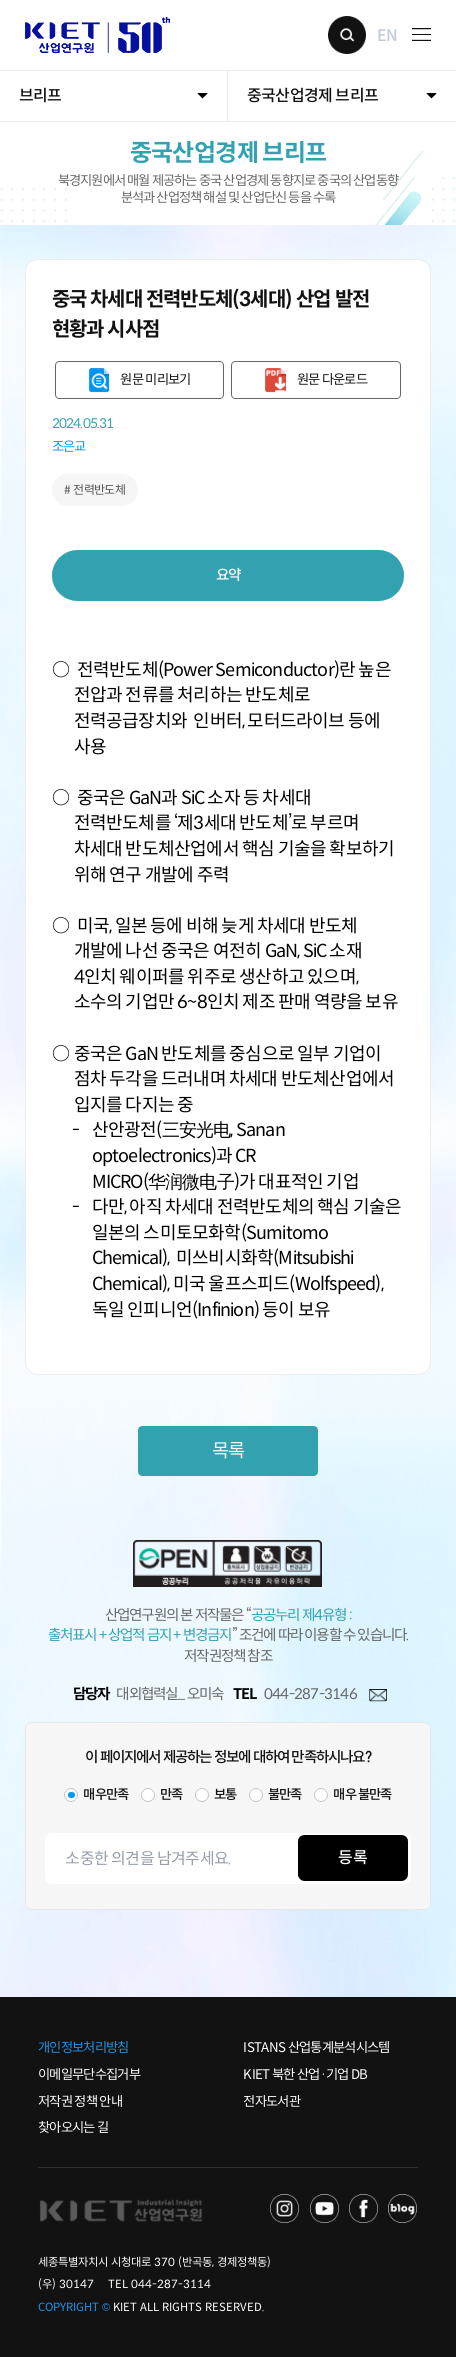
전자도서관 (271, 2101)
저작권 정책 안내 (80, 2101)
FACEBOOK (364, 2209)
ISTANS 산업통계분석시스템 (316, 2047)
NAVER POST (403, 2209)
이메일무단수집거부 (89, 2074)
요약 (228, 575)
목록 (228, 1450)
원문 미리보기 (155, 379)
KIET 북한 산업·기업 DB (305, 2074)
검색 (347, 35)
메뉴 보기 (421, 34)
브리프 (40, 95)
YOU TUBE (325, 2209)
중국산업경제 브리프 (312, 95)
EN (387, 34)
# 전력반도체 (94, 489)
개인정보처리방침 (83, 2047)
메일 (378, 1695)
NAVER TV (285, 2209)
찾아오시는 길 (73, 2127)
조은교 (69, 447)
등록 (352, 1857)
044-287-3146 (310, 1694)
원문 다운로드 (332, 379)
